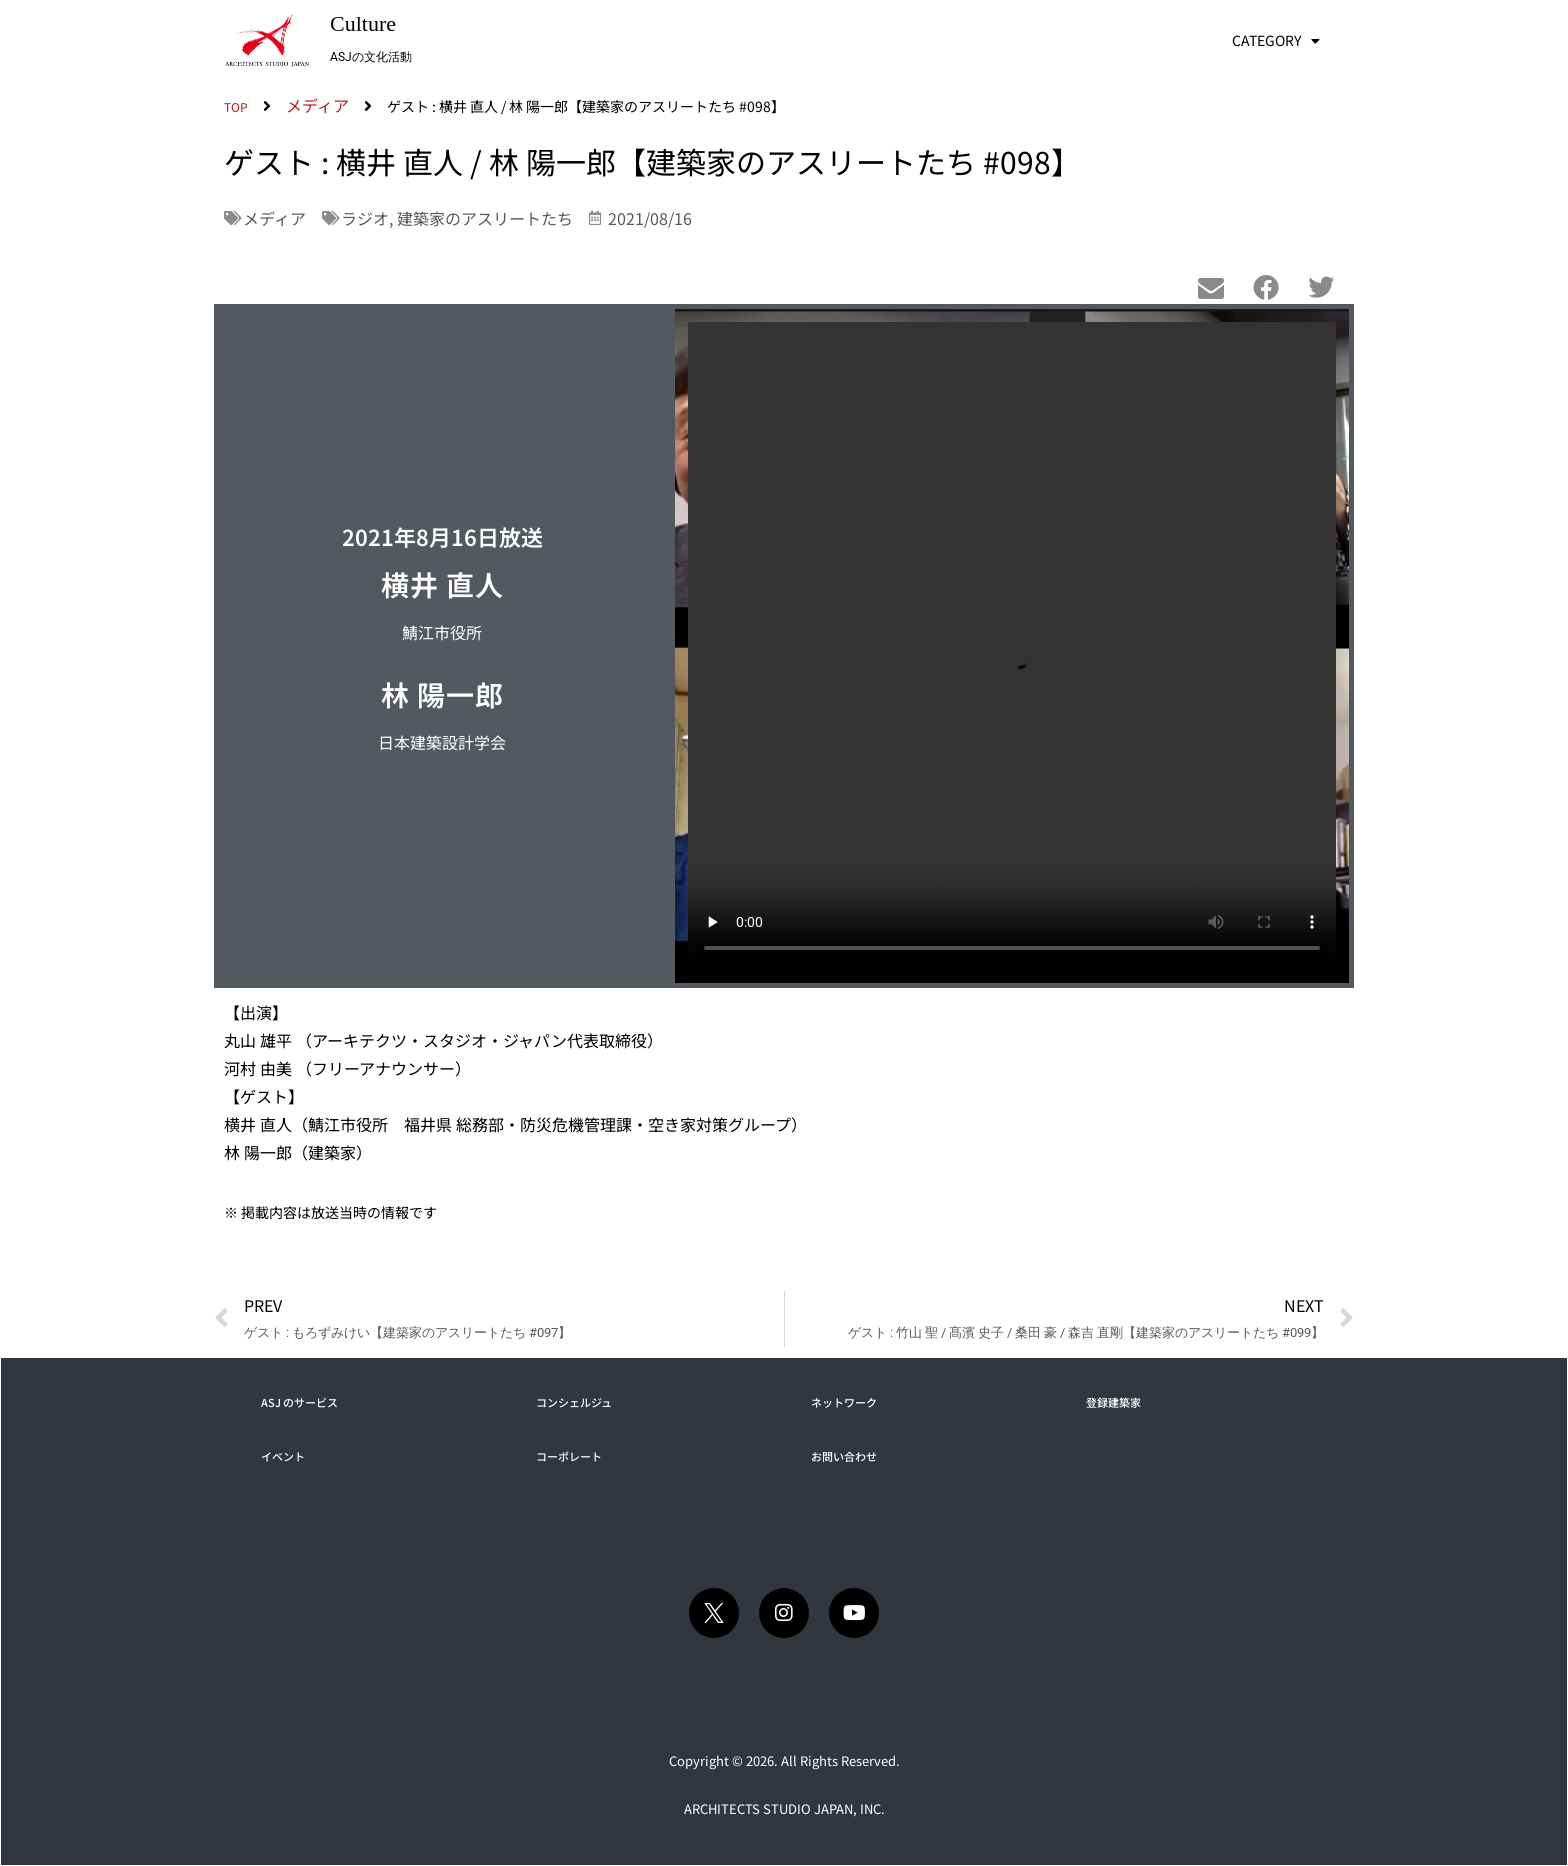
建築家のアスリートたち (485, 218)
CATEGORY (1276, 41)
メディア (274, 218)
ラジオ (365, 218)
